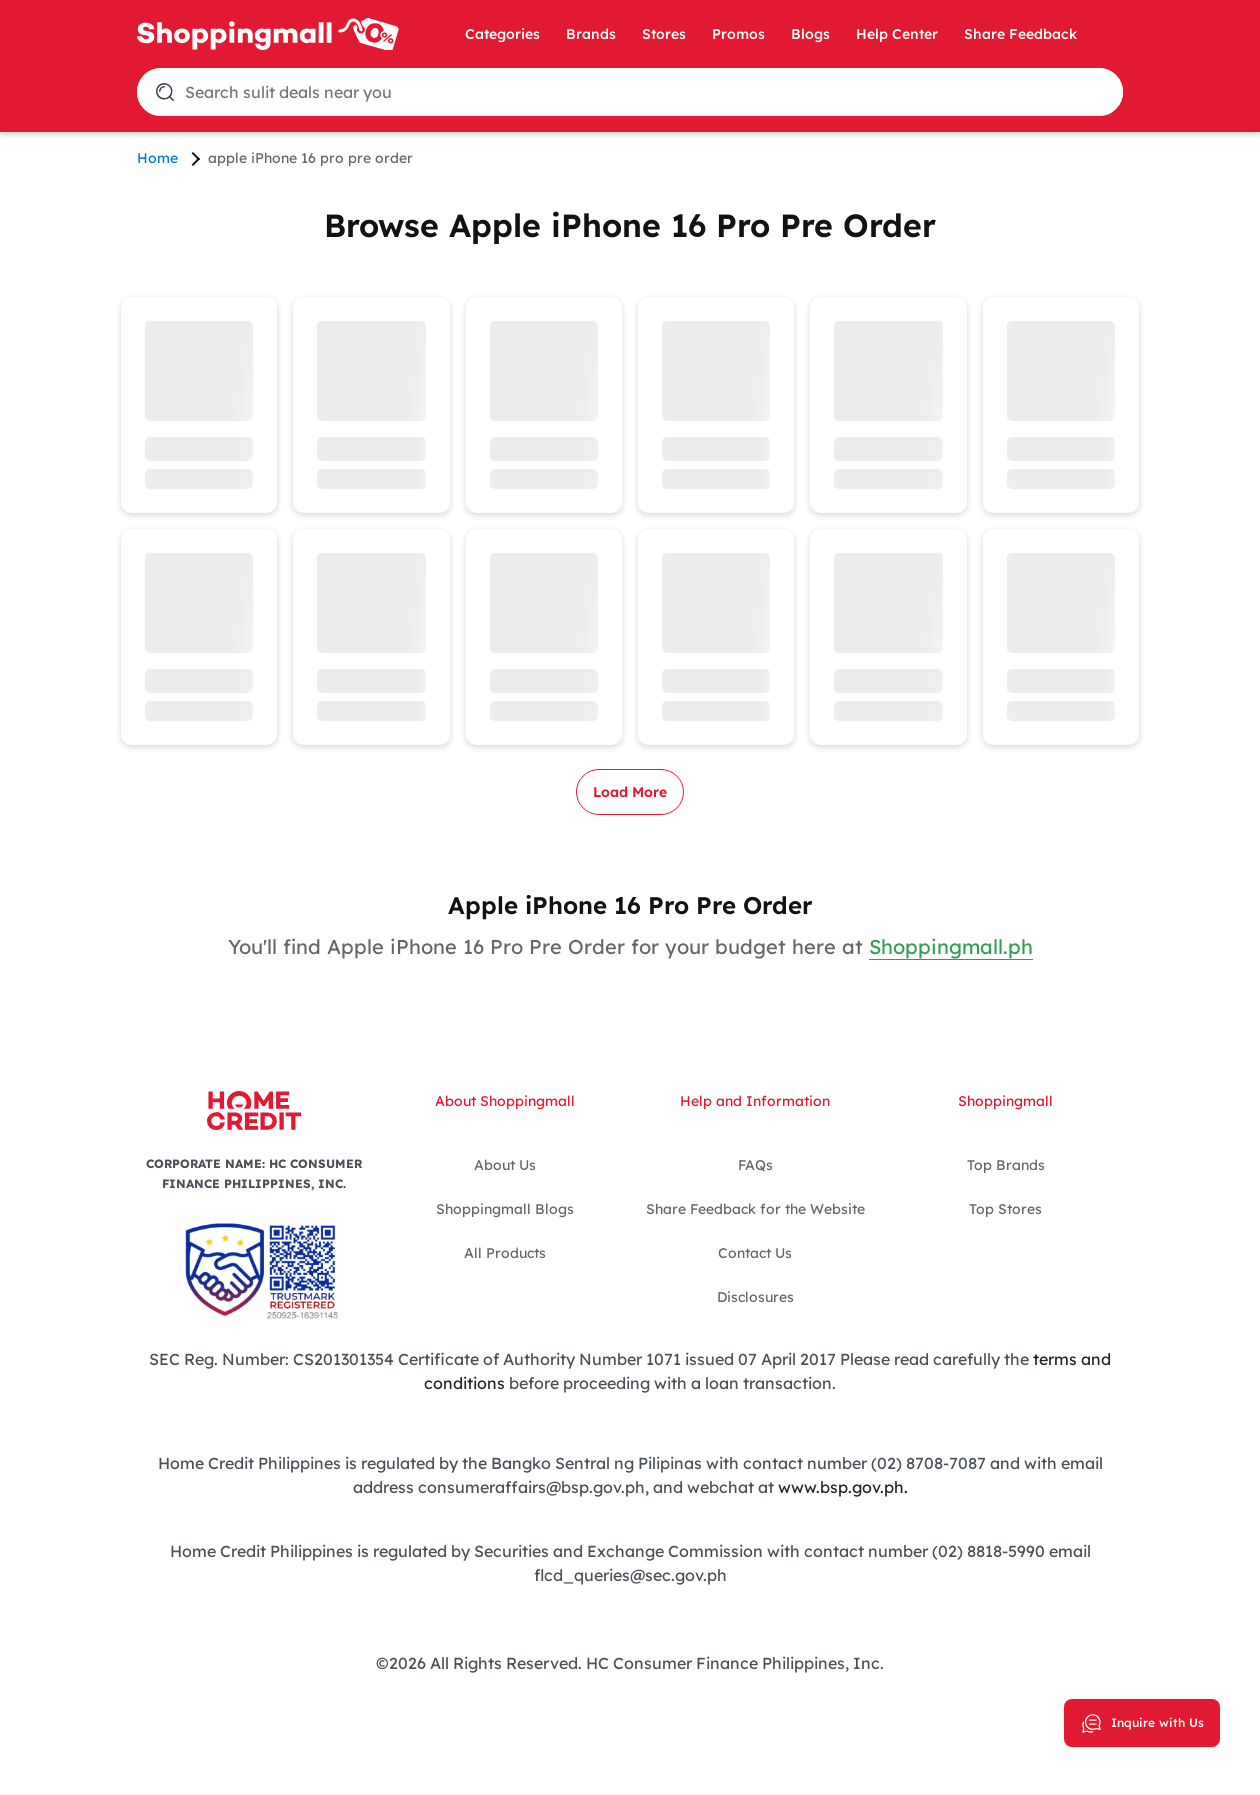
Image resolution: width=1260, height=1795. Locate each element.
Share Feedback (1020, 34)
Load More (630, 792)
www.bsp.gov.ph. (843, 1487)
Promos (738, 34)
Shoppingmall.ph (951, 946)
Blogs (810, 34)
